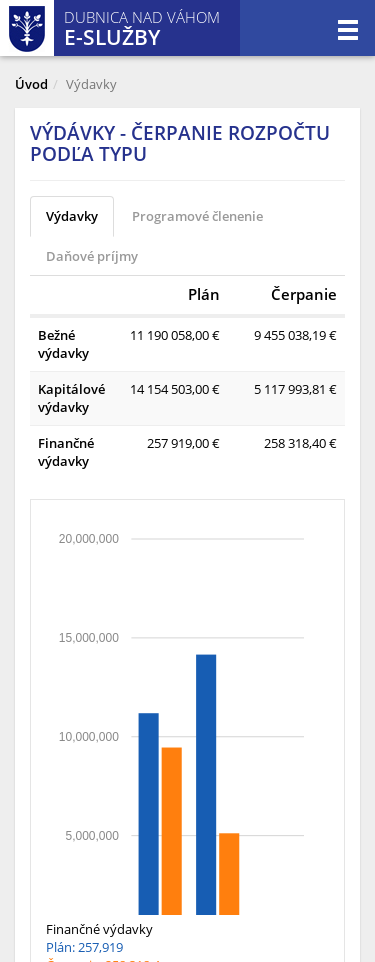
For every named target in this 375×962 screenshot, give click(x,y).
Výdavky (72, 216)
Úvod (31, 84)
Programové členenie (197, 216)
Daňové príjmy (92, 256)
